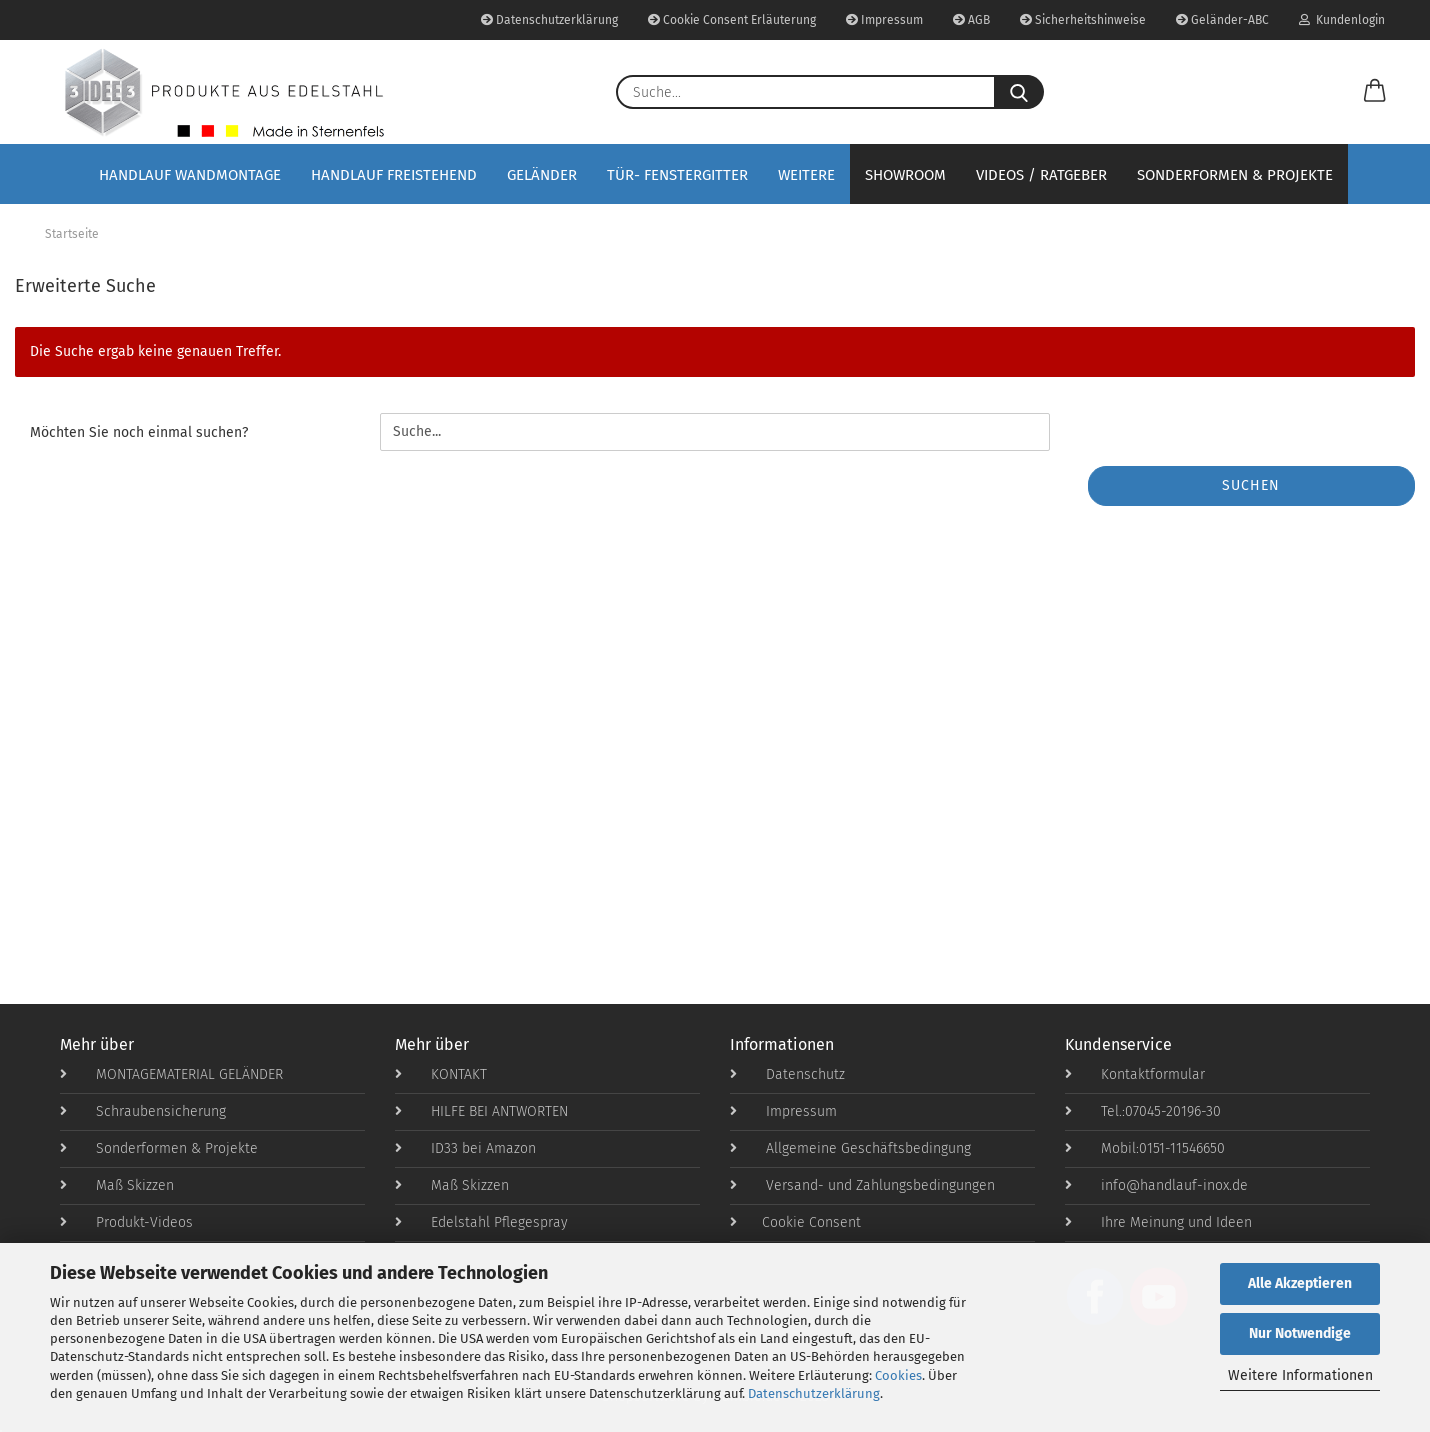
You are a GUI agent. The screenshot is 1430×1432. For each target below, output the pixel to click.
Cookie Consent (795, 1222)
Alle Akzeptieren (1300, 1283)
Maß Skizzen (117, 1185)
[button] (1375, 92)
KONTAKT (441, 1074)
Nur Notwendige (1300, 1333)
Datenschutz (787, 1074)
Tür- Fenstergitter (677, 175)
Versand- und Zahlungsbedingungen (862, 1185)
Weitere (806, 175)
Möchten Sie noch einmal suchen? (139, 432)
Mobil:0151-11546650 (1145, 1148)
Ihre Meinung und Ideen (1158, 1222)
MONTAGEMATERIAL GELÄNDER (171, 1074)
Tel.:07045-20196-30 (1143, 1111)
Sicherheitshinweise (1083, 20)
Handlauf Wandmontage (190, 175)
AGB (971, 20)
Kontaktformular (1135, 1074)
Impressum (884, 20)
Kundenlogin (1342, 20)
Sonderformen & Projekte (1235, 175)
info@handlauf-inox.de (1156, 1185)
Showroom (905, 175)
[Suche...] (1019, 92)
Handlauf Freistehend (394, 175)
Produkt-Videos (126, 1222)
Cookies (898, 1375)
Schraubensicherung (143, 1111)
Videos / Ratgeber (1041, 175)
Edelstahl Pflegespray (481, 1222)
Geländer (542, 175)
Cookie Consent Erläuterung (732, 20)
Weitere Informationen (1300, 1375)
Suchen (1251, 485)
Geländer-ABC (1222, 20)
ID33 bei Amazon (465, 1148)
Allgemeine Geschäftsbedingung (850, 1148)
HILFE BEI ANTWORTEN (481, 1111)
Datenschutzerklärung (814, 1393)
